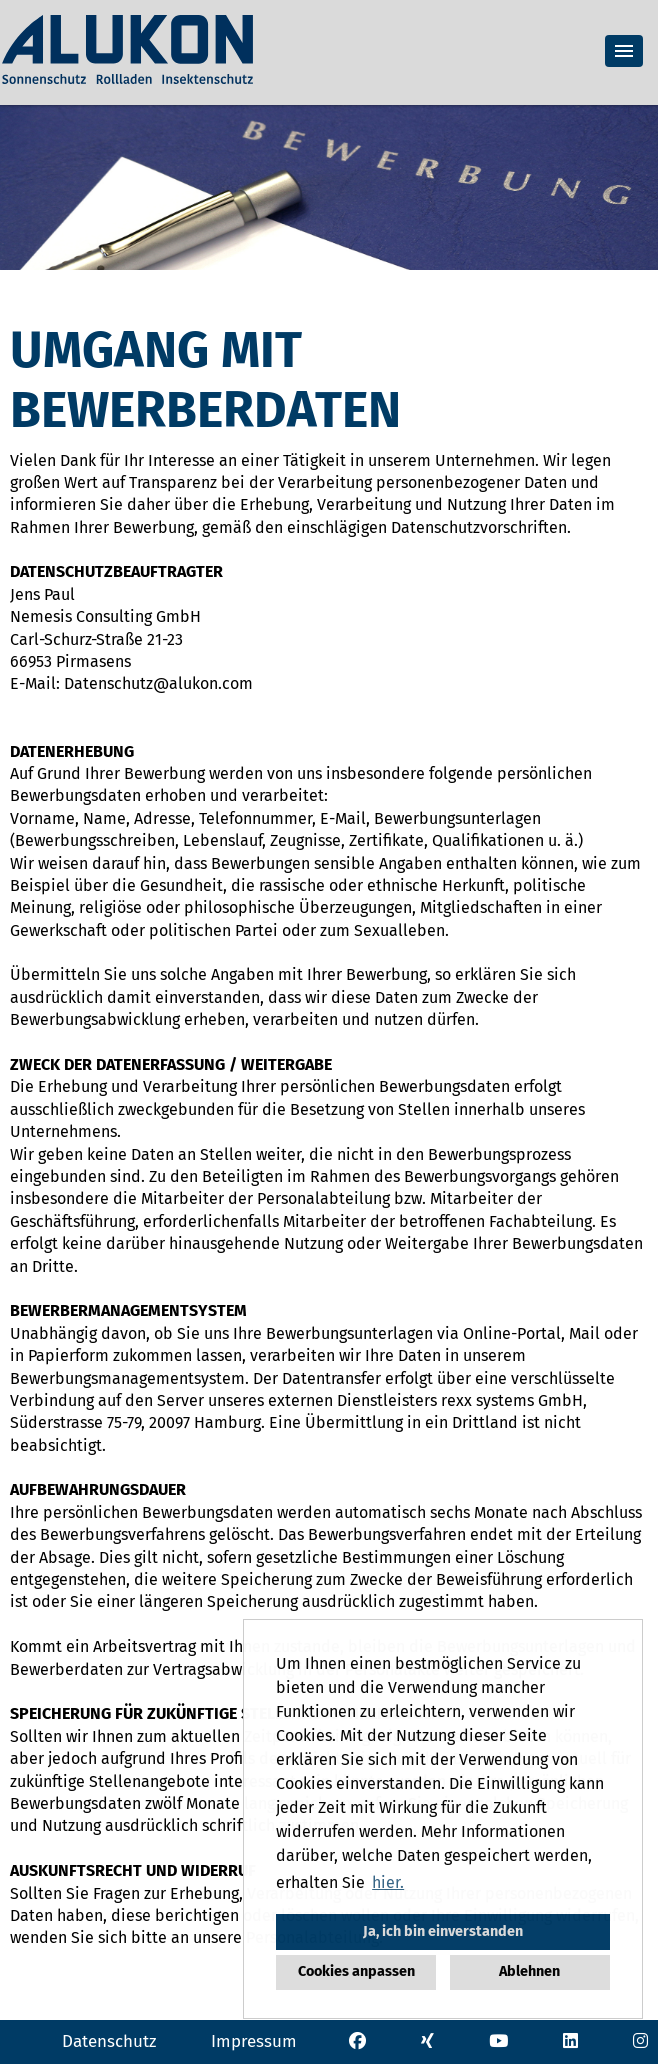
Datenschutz (109, 2041)
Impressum (254, 2041)
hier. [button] (388, 1882)
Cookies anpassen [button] (356, 1971)
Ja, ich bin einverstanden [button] (443, 1931)
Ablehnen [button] (529, 1971)
